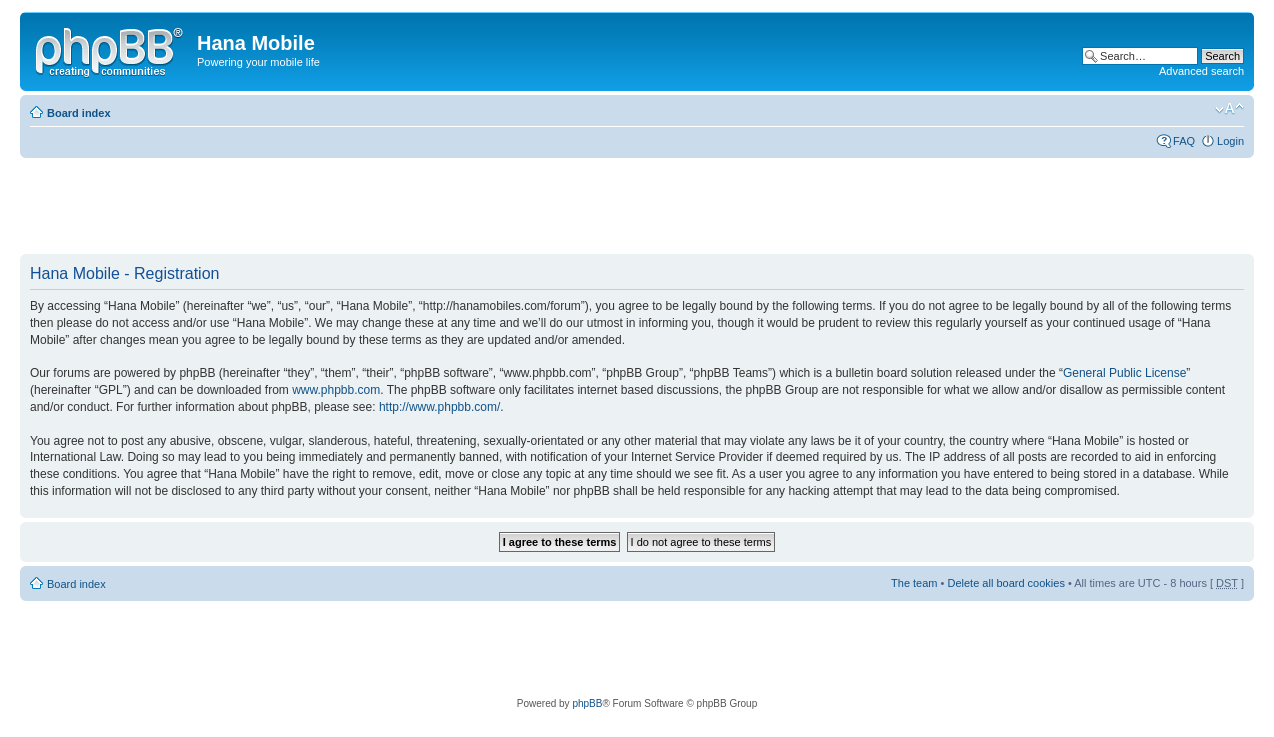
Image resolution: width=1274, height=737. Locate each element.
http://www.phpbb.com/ (439, 407)
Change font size (1229, 109)
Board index (79, 113)
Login (1230, 141)
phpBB (587, 703)
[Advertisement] (384, 207)
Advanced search (1201, 71)
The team (914, 583)
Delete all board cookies (1005, 583)
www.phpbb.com (336, 390)
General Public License (1124, 373)
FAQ (1184, 141)
